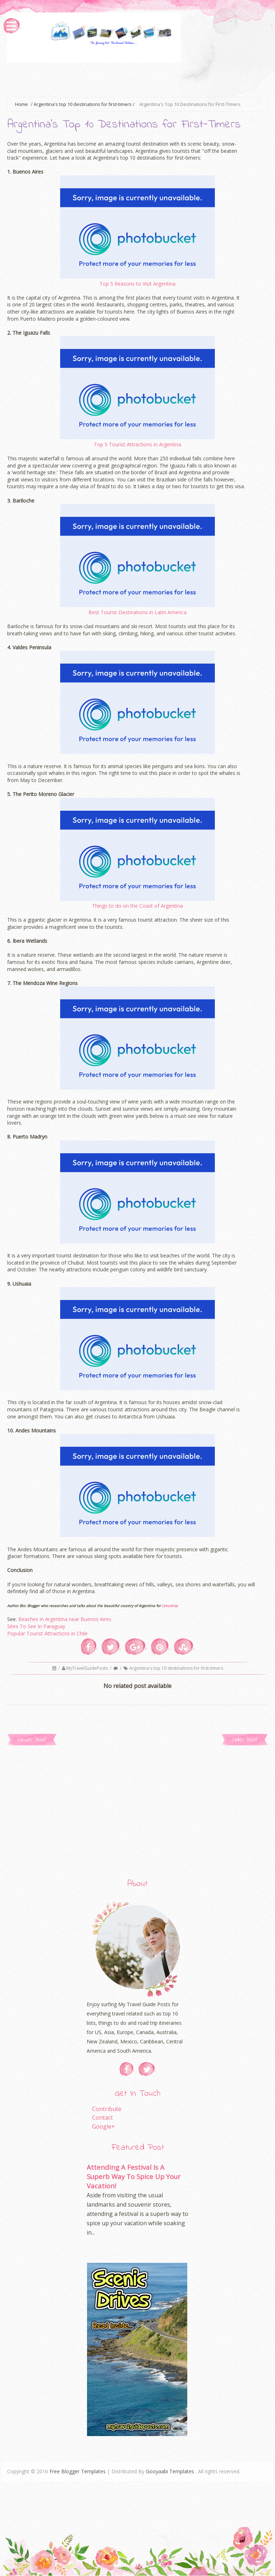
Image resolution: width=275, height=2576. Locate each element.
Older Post (244, 1739)
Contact (102, 2117)
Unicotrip (170, 1605)
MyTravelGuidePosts (87, 1668)
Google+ (103, 2126)
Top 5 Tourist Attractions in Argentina (137, 444)
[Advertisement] (137, 79)
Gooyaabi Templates (170, 2471)
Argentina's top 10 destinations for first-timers (83, 104)
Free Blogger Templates (77, 2471)
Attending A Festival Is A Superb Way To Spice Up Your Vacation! (133, 2176)
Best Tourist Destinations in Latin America (137, 612)
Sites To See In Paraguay (36, 1626)
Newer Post (32, 1739)
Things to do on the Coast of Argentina (137, 905)
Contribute (106, 2109)
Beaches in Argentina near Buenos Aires (64, 1619)
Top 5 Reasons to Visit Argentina (137, 283)
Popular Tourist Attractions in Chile (47, 1633)
